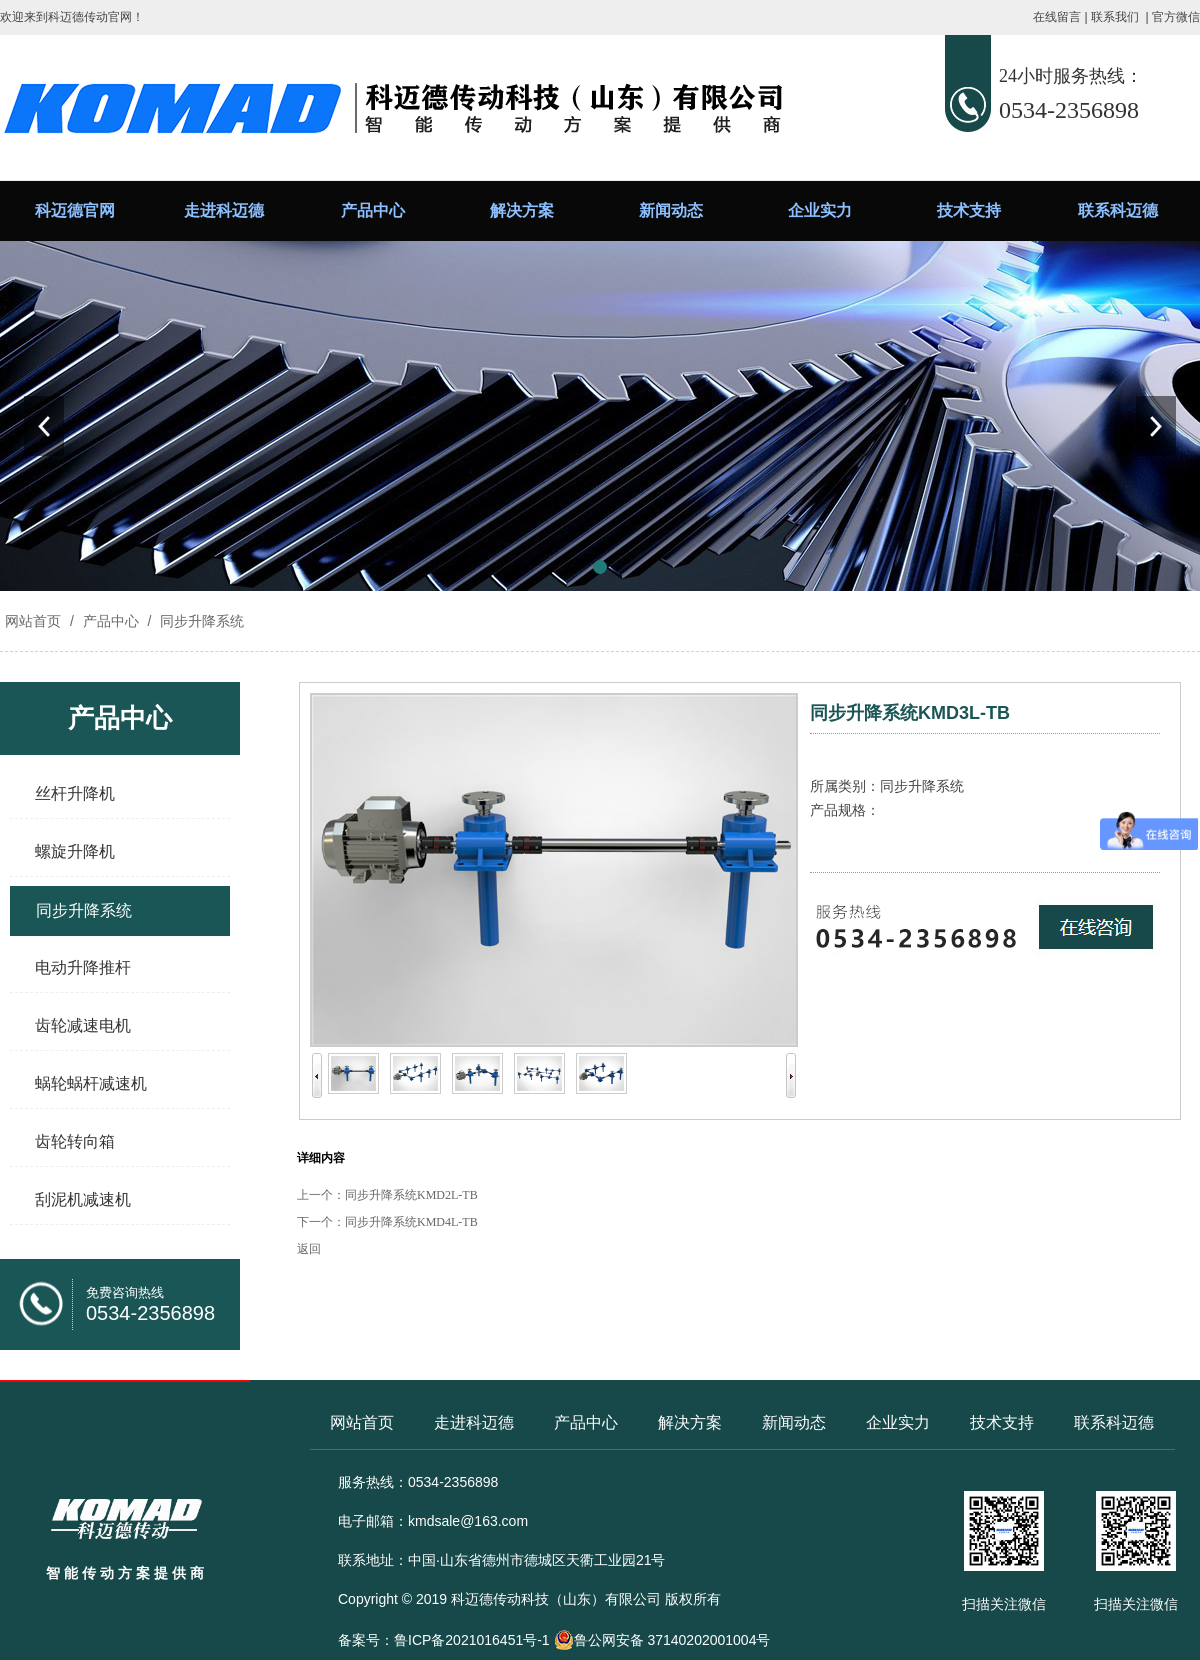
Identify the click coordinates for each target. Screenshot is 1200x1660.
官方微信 (1176, 17)
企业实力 (820, 210)
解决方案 (522, 210)
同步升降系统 (200, 621)
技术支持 (969, 210)
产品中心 (373, 210)
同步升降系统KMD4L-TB (411, 1222)
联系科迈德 (1118, 210)
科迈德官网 (75, 210)
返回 (309, 1249)
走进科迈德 (224, 210)
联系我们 (1115, 17)
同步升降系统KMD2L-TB (411, 1195)
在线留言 (1057, 17)
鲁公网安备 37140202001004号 (662, 1640)
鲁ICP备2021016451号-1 (472, 1640)
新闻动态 (671, 210)
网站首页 (33, 621)
